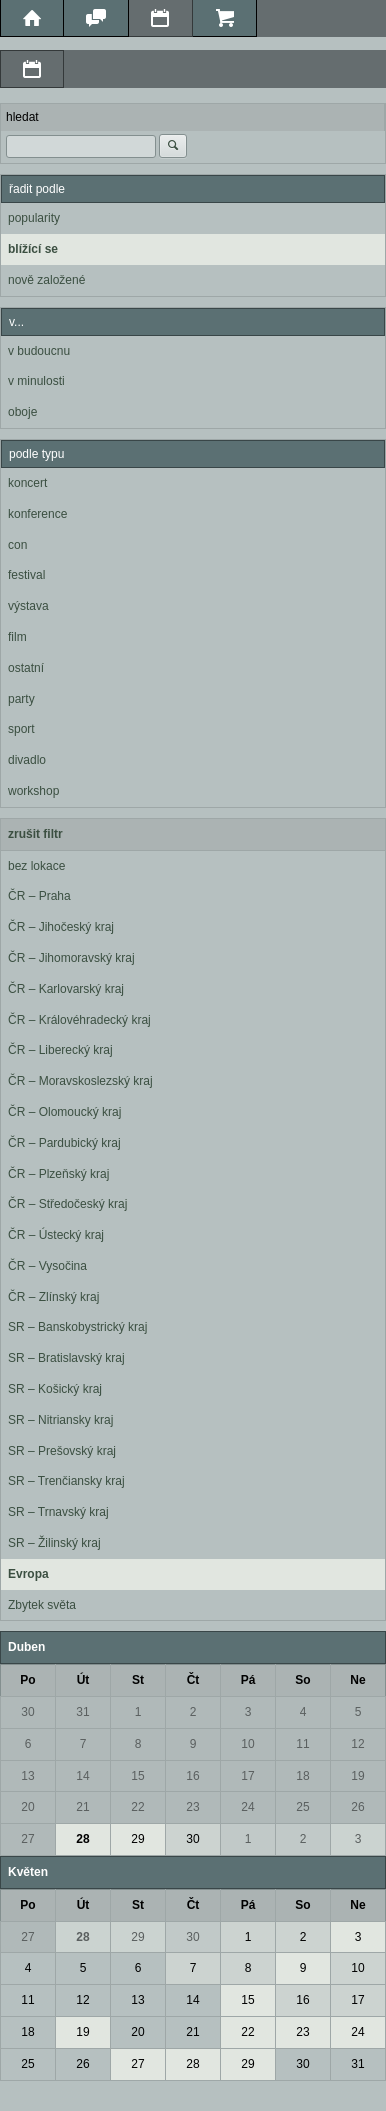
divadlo (27, 760)
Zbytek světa (42, 1605)
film (17, 637)
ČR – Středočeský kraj (67, 1204)
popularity (34, 218)
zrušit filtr (35, 834)
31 (82, 1712)
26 (357, 1807)
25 (302, 1807)
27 (27, 1839)
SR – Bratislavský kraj (66, 1358)
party (21, 699)
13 (27, 1776)
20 (27, 1807)
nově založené (46, 280)
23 (192, 1807)
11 (302, 1744)
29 (137, 1839)
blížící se (33, 249)
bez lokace (36, 866)
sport (21, 729)
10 (247, 1744)
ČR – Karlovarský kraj (66, 989)
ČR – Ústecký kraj (56, 1235)
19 (357, 1776)
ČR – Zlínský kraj (53, 1297)
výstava (28, 606)
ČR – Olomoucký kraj (64, 1112)
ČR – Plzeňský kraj (58, 1174)
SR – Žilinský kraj (54, 1543)
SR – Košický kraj (55, 1389)
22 (137, 1807)
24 (247, 1807)
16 (192, 1776)
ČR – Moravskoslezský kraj (80, 1081)
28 (82, 1839)
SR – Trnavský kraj (58, 1512)
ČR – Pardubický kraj (64, 1143)
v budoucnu (39, 351)
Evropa (28, 1574)
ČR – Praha (39, 896)
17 (247, 1776)
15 (137, 1776)
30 (27, 1712)
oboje (22, 412)
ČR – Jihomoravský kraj (71, 958)
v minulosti (36, 381)
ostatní (26, 668)
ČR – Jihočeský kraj (61, 927)
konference (37, 514)
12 (357, 1744)
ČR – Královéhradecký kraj (79, 1020)
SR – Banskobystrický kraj (77, 1327)
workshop (33, 791)
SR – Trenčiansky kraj (66, 1481)
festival (26, 575)
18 (302, 1776)
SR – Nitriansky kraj (60, 1420)
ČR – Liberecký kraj (60, 1050)
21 (82, 1807)
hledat (22, 117)
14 (82, 1776)
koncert (27, 483)
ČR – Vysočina (47, 1266)
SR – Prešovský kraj (62, 1451)
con (17, 545)
